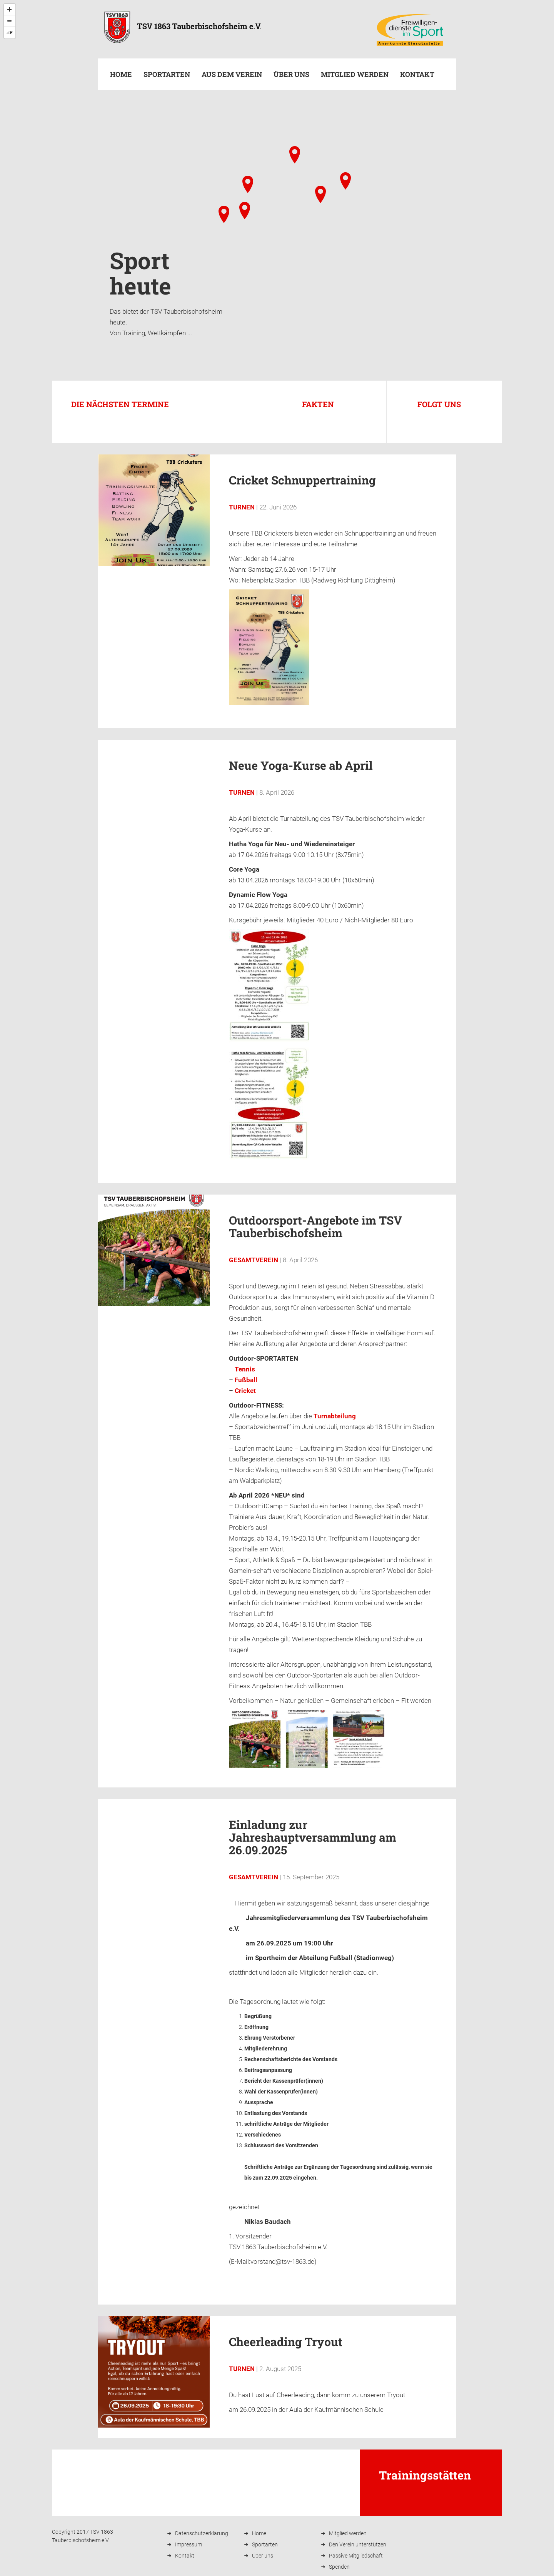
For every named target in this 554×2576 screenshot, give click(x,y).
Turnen (242, 507)
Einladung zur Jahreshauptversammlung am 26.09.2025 (312, 1837)
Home (121, 74)
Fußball (246, 1380)
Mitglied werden (355, 74)
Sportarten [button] (167, 74)
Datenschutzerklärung (201, 2533)
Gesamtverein (253, 1260)
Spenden (339, 2567)
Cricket (245, 1391)
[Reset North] (9, 32)
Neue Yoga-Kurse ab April (301, 765)
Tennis (245, 1369)
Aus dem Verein (232, 74)
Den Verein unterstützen (357, 2544)
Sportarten (265, 2544)
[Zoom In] (9, 9)
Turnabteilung (335, 1416)
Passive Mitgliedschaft (356, 2556)
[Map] (277, 201)
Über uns (291, 74)
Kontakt (417, 74)
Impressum (188, 2544)
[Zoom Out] (9, 21)
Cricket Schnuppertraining (302, 480)
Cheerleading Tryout (285, 2341)
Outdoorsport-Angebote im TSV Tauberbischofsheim (315, 1226)
